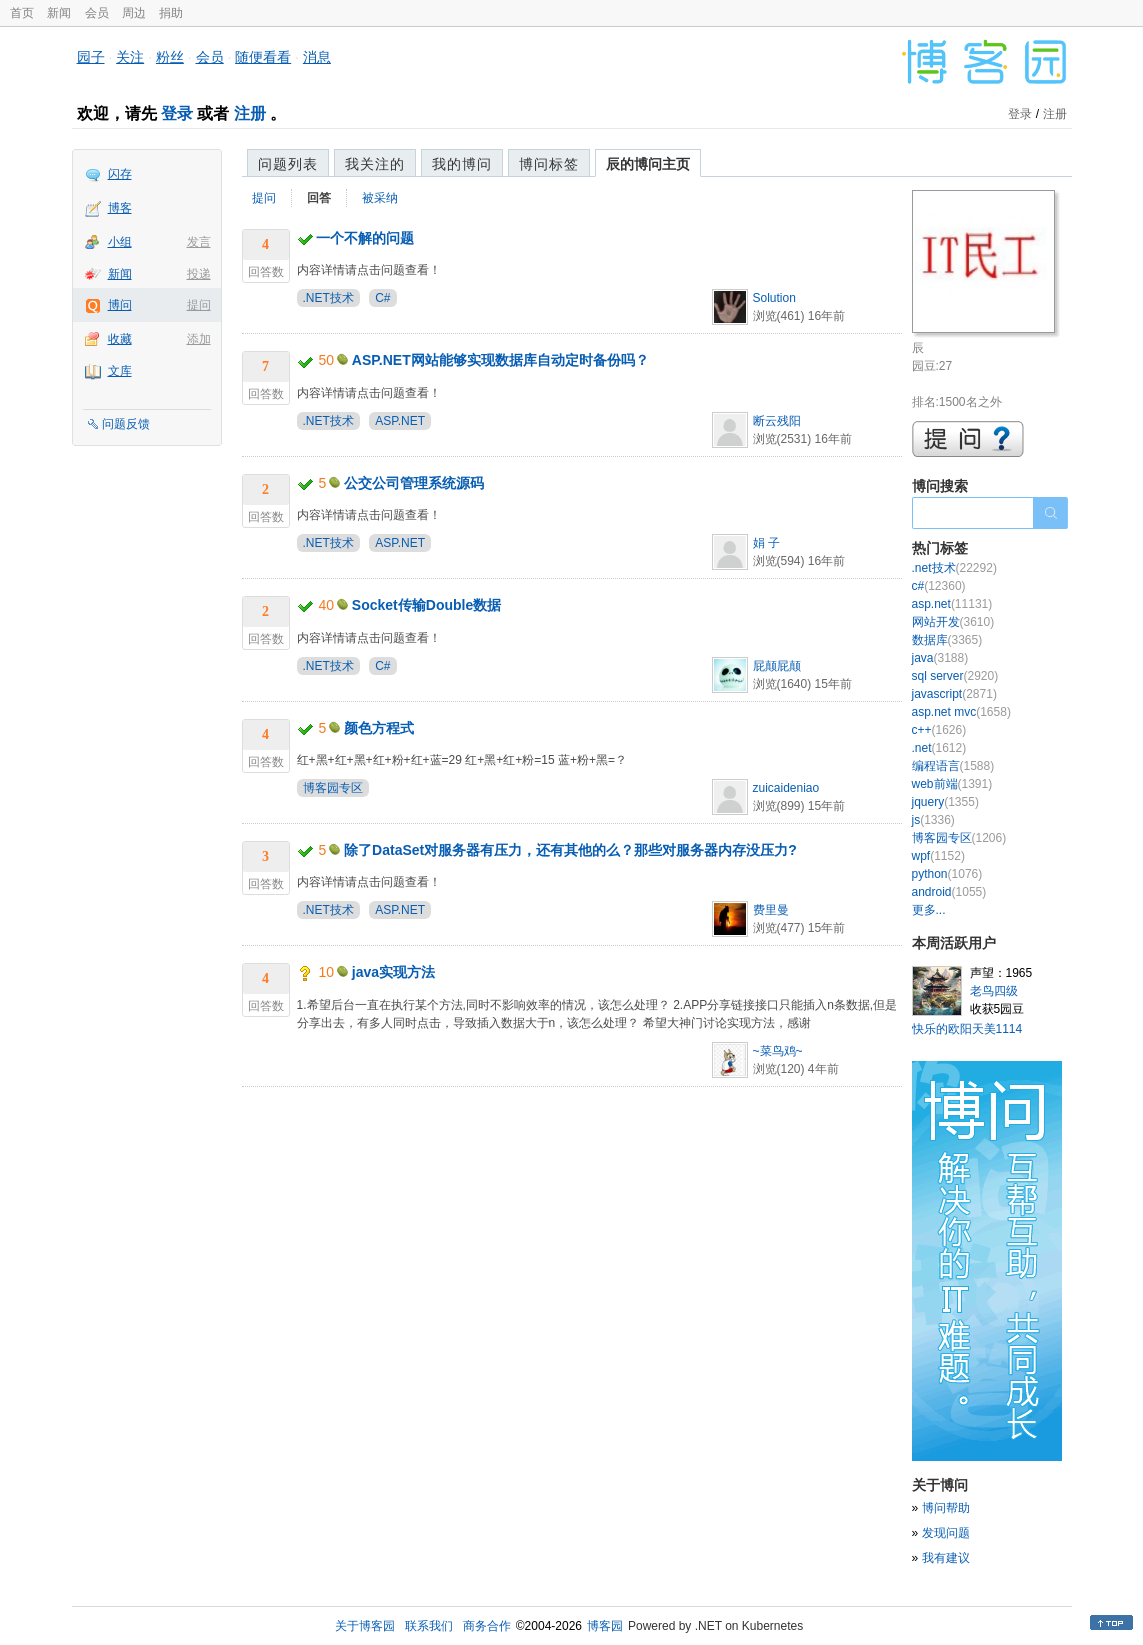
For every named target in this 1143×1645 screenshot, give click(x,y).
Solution (774, 298)
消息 (317, 57)
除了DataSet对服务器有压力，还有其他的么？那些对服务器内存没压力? (570, 850)
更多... (929, 910)
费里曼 (771, 910)
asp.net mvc (961, 712)
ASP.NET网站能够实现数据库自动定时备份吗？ (500, 360)
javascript (954, 694)
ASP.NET (400, 421)
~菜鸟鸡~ (778, 1051)
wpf (938, 856)
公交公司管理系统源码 (414, 483)
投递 (199, 274)
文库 (120, 371)
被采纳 (380, 198)
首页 (22, 13)
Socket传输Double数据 (426, 605)
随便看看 (263, 57)
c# (939, 586)
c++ (939, 730)
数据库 (947, 640)
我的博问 (462, 164)
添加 (199, 339)
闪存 (120, 174)
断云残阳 (777, 421)
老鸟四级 (994, 991)
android (949, 892)
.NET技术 (328, 298)
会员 (97, 13)
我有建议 (946, 1558)
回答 (319, 198)
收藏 (120, 339)
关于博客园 (365, 1626)
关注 (130, 57)
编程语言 (953, 766)
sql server (955, 676)
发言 (199, 242)
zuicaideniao (786, 788)
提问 (199, 305)
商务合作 (487, 1626)
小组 (120, 242)
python (947, 874)
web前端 (952, 784)
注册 (250, 113)
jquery (945, 802)
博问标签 (549, 164)
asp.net (952, 604)
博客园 (605, 1626)
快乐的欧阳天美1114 (967, 1029)
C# (382, 298)
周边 (134, 13)
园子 (91, 57)
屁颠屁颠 (777, 666)
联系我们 (429, 1626)
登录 (177, 113)
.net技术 (954, 568)
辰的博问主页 (648, 164)
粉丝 (170, 57)
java (940, 658)
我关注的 (375, 164)
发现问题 (946, 1533)
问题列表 (288, 164)
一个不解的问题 (365, 238)
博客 (120, 208)
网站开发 (953, 622)
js (933, 820)
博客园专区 (333, 788)
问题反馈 (126, 424)
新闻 (59, 13)
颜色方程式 (379, 728)
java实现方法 (393, 972)
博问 (120, 305)
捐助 (171, 13)
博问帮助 (946, 1508)
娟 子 (766, 543)
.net (939, 748)
